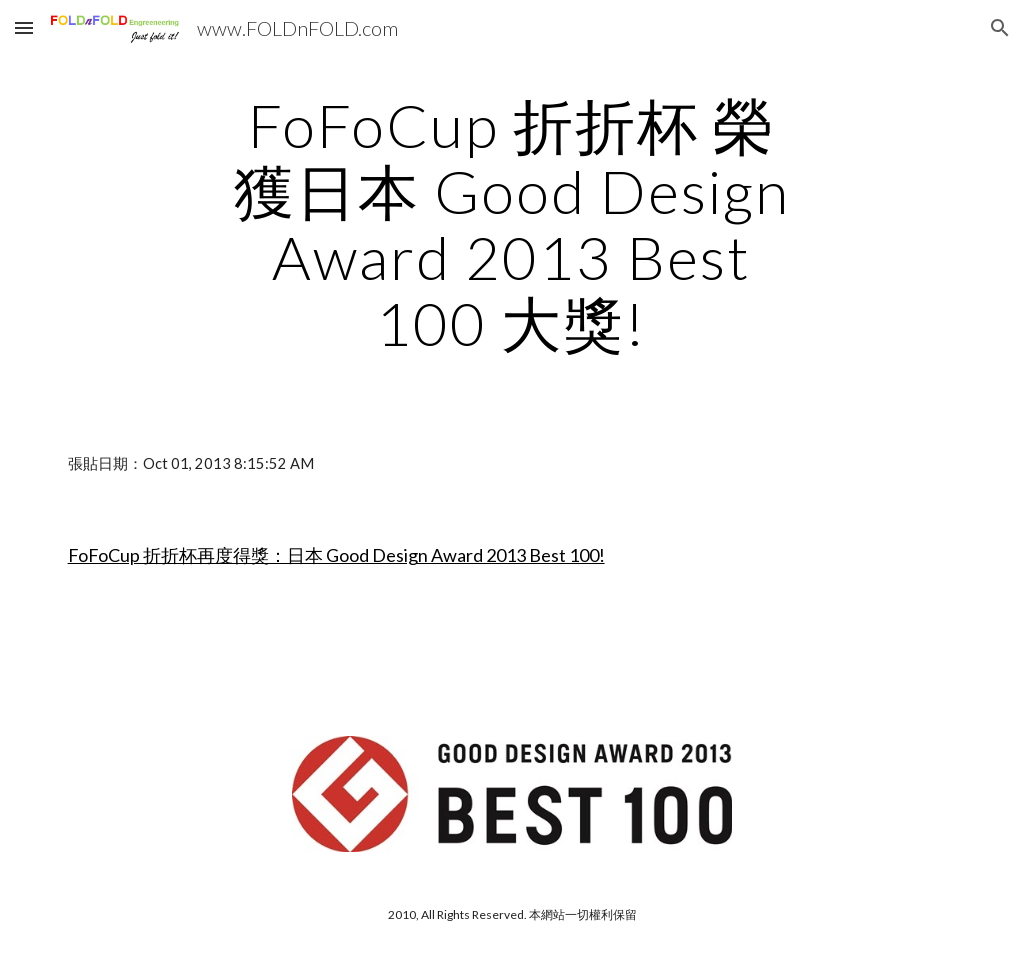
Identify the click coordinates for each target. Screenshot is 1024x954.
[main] (511, 224)
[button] (24, 27)
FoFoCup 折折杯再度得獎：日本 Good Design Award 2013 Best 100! (336, 555)
